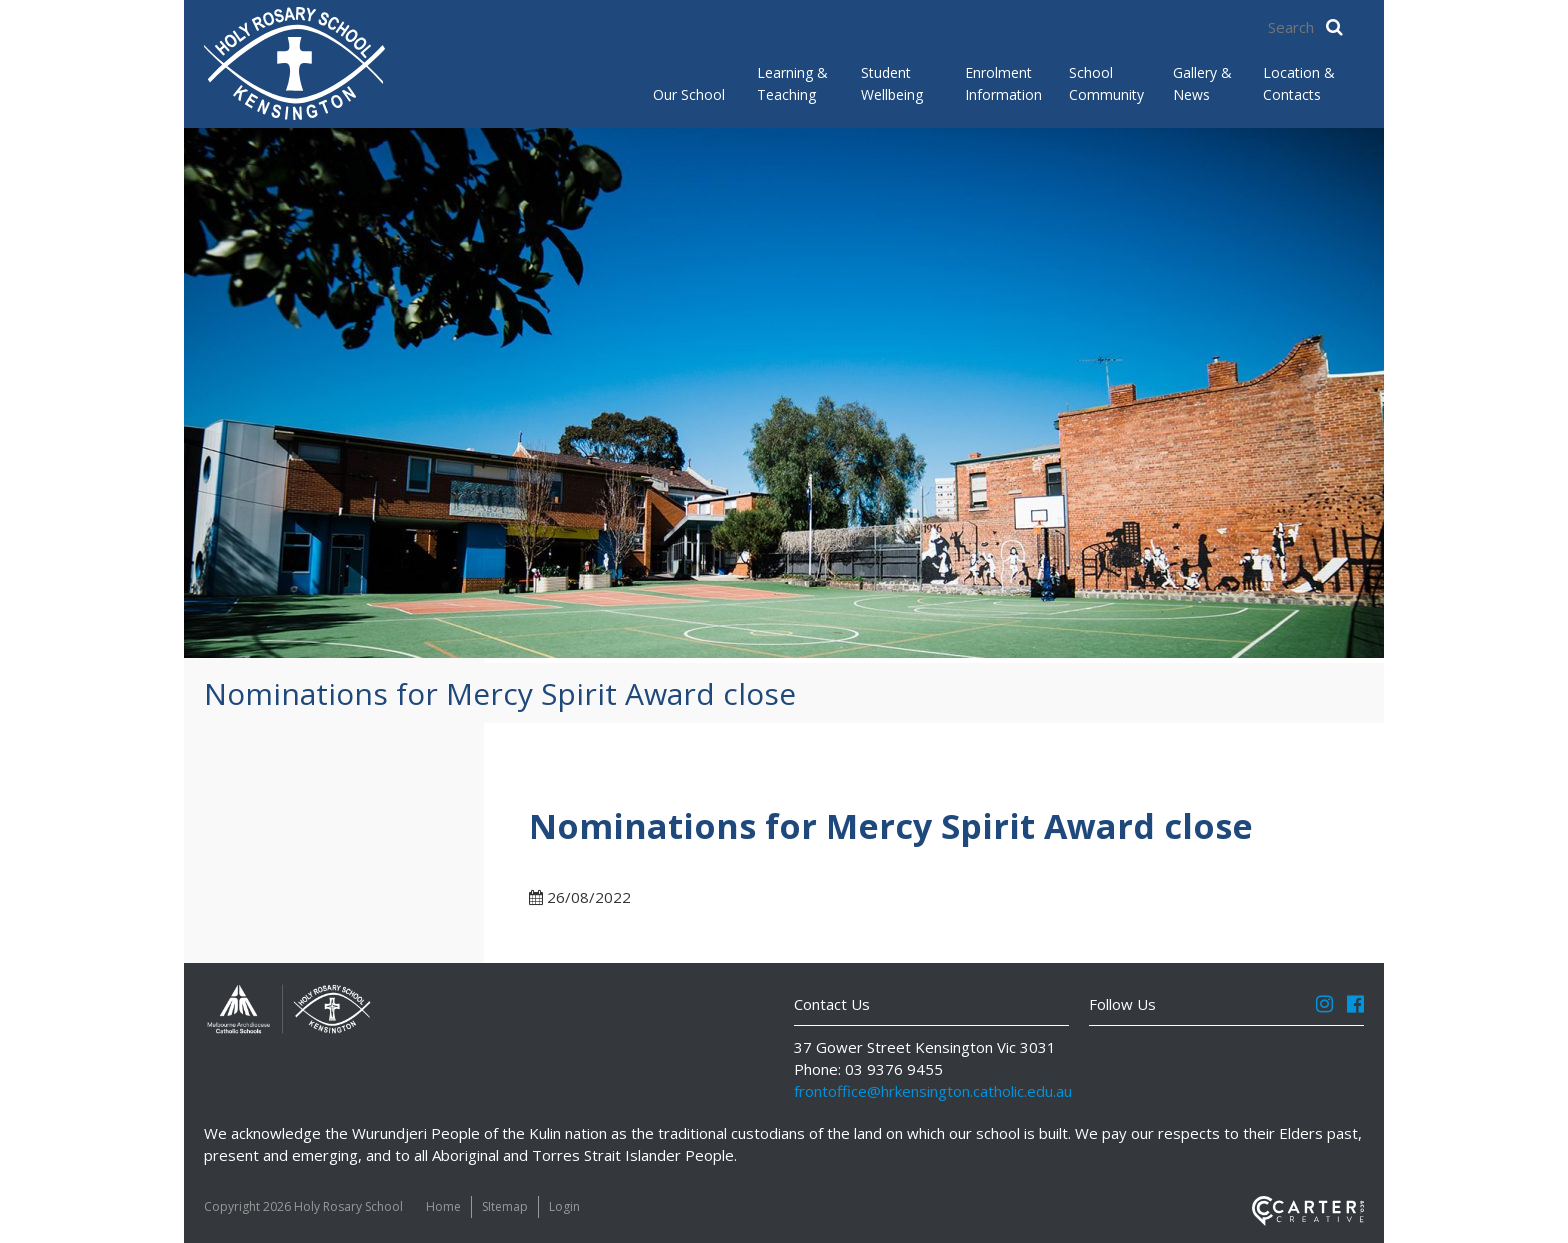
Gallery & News (1202, 83)
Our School (689, 94)
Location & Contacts (1299, 83)
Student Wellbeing (892, 83)
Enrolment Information (1001, 83)
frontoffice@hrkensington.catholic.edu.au (933, 1091)
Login (564, 1206)
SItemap (505, 1206)
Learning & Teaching (792, 83)
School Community (1105, 83)
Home (443, 1206)
